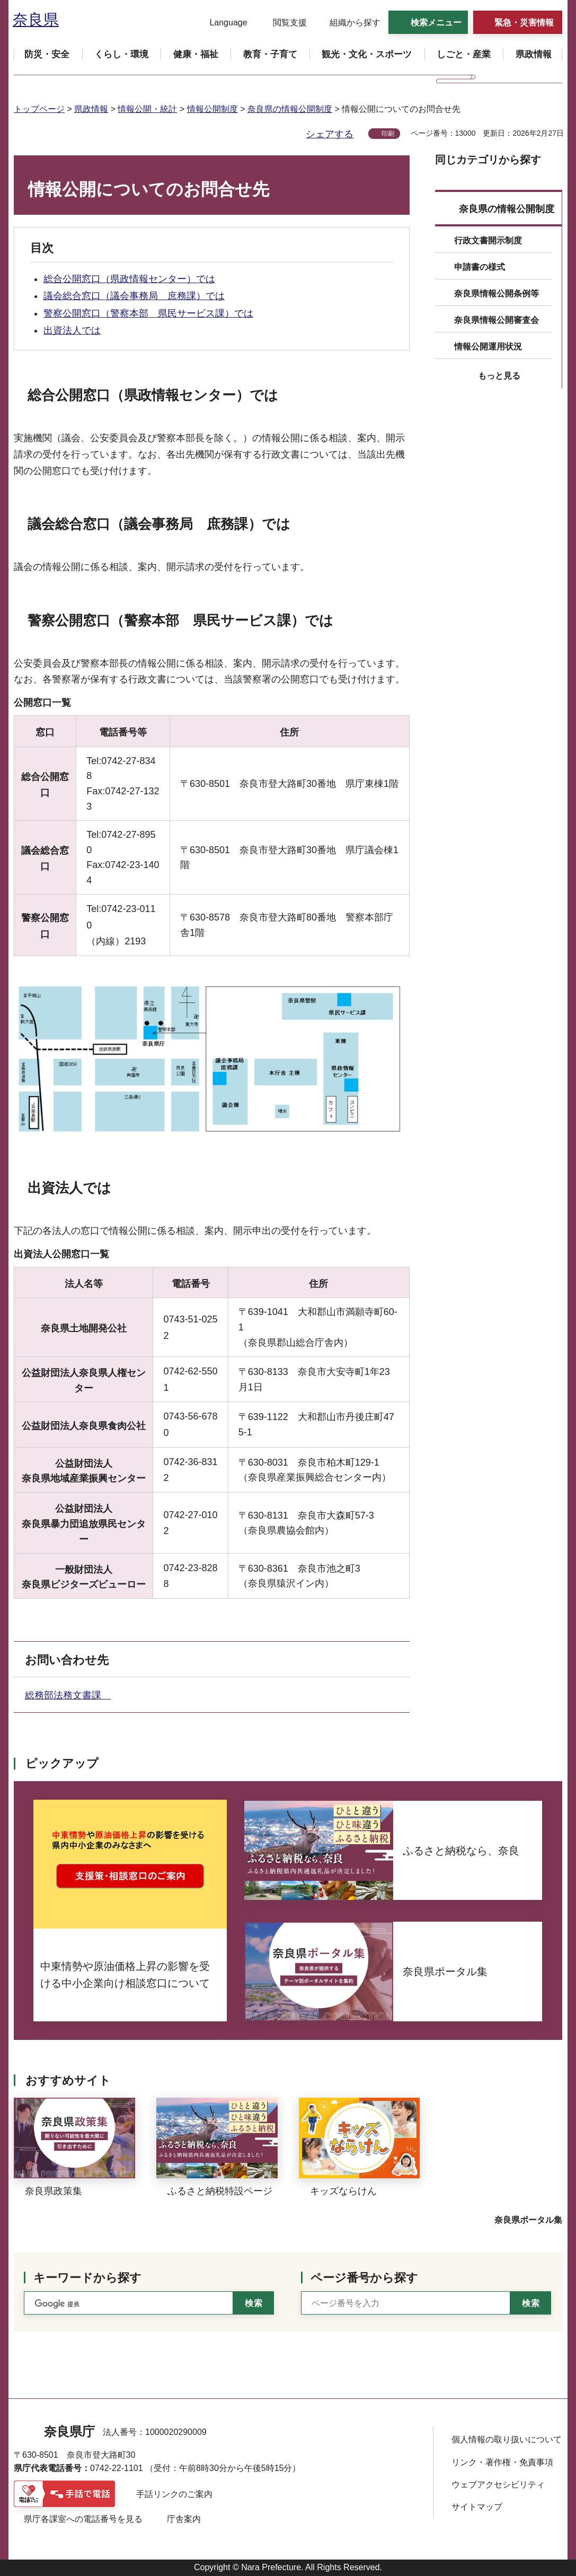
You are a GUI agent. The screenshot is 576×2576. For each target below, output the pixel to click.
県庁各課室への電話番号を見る (83, 2519)
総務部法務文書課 (68, 1695)
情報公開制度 (212, 108)
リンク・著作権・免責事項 (502, 2462)
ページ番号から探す (364, 2277)
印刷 (388, 133)
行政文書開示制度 (488, 240)
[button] (221, 22)
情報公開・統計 (147, 108)
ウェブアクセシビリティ (498, 2484)
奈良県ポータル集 (528, 2219)
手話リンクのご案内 (174, 2494)
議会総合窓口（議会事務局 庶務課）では (134, 296)
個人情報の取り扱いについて (506, 2439)
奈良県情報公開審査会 (496, 320)
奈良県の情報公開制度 (289, 108)
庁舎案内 (184, 2519)
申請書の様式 (479, 266)
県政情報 (91, 108)
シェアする (329, 134)
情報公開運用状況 (488, 346)
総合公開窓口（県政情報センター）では (129, 279)
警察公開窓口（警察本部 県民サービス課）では (148, 313)
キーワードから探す (87, 2277)
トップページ (39, 108)
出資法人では (72, 330)
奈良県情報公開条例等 (496, 293)
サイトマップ (476, 2506)
